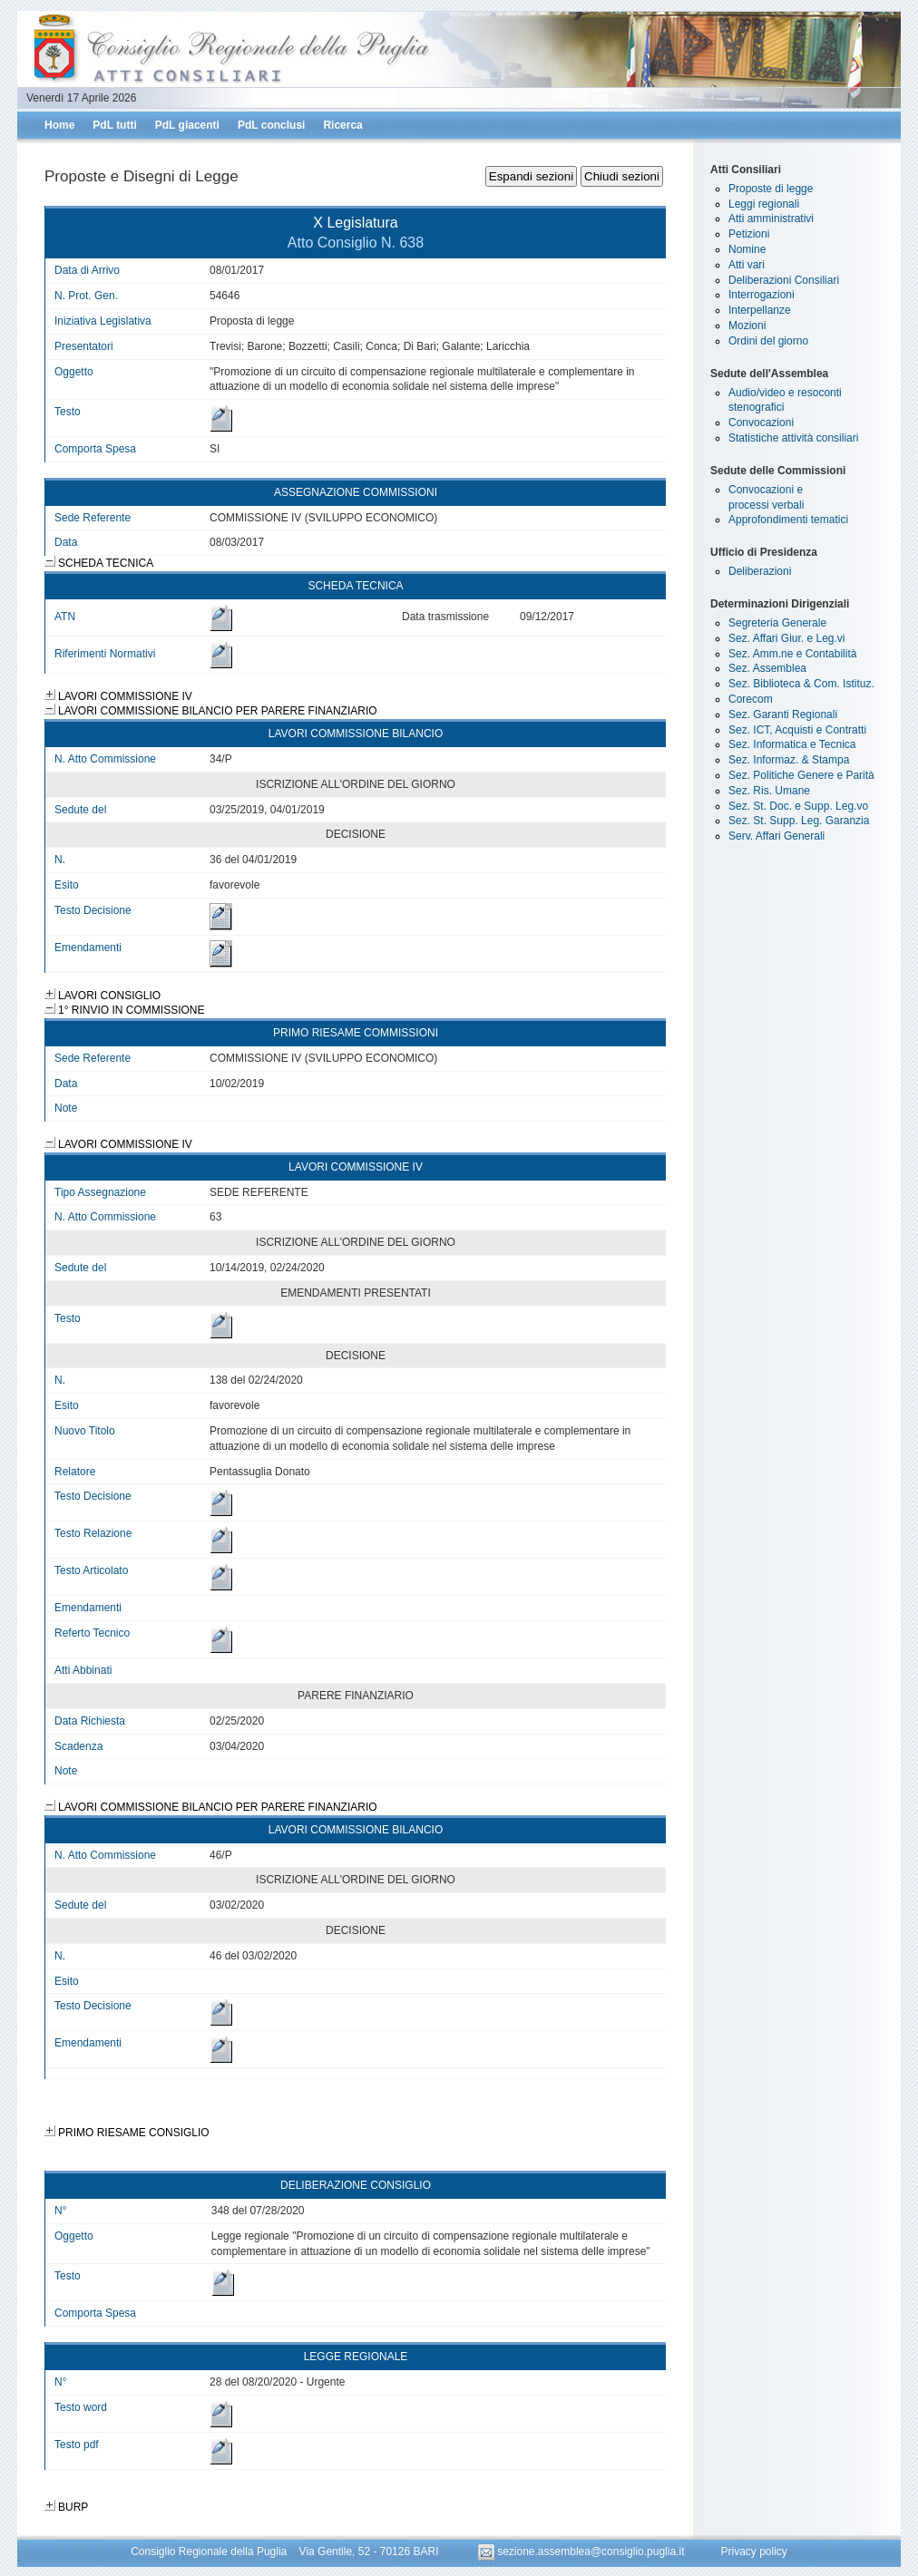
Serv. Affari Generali (776, 836)
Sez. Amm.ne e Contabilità (792, 653)
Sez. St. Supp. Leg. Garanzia (798, 820)
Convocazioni (761, 422)
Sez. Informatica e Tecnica (792, 744)
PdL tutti (114, 125)
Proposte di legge (770, 188)
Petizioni (748, 234)
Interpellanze (759, 310)
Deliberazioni (759, 571)
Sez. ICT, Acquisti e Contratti (797, 730)
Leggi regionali (763, 204)
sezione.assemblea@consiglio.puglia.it (583, 2551)
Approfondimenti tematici (788, 519)
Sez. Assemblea (767, 668)
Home (59, 125)
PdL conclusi (271, 125)
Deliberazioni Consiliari (783, 280)
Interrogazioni (761, 294)
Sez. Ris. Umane (769, 790)
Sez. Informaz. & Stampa (788, 759)
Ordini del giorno (768, 341)
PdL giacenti (187, 125)
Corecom (750, 699)
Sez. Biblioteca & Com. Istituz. (801, 683)
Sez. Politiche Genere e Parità (801, 775)
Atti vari (746, 264)
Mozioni (747, 325)
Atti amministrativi (771, 218)
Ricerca (342, 125)
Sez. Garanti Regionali (782, 714)
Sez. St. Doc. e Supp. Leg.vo (798, 806)
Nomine (747, 249)
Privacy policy (753, 2551)
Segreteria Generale (777, 623)
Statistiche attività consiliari (793, 438)
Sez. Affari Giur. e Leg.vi (786, 638)
